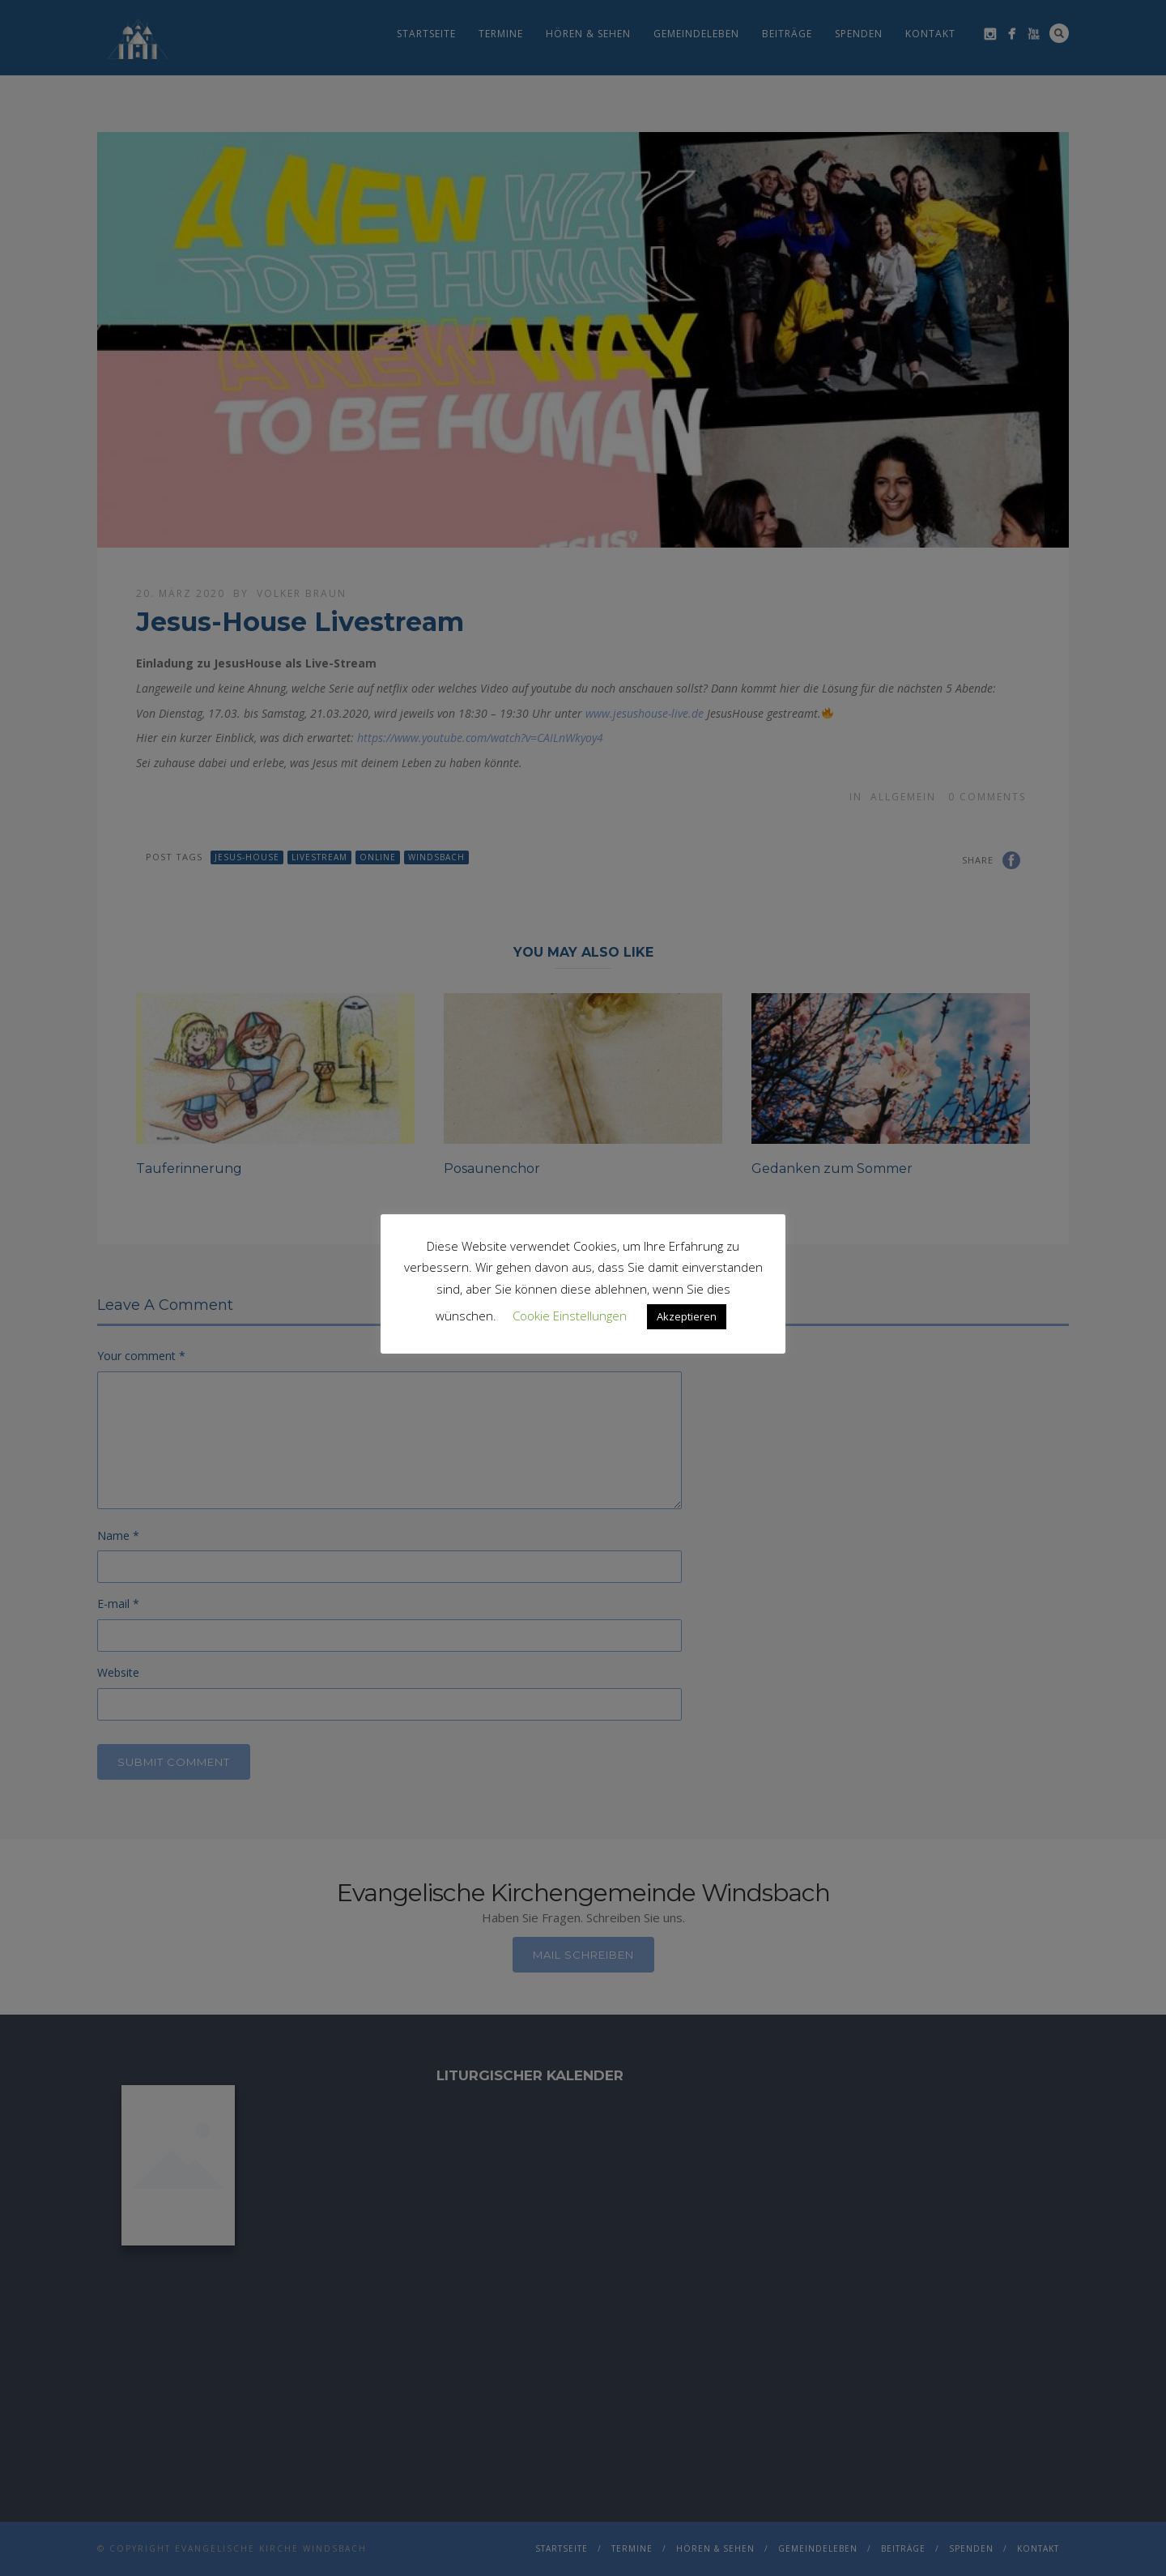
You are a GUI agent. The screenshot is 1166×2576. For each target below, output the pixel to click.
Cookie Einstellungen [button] (570, 1315)
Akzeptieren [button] (687, 1316)
